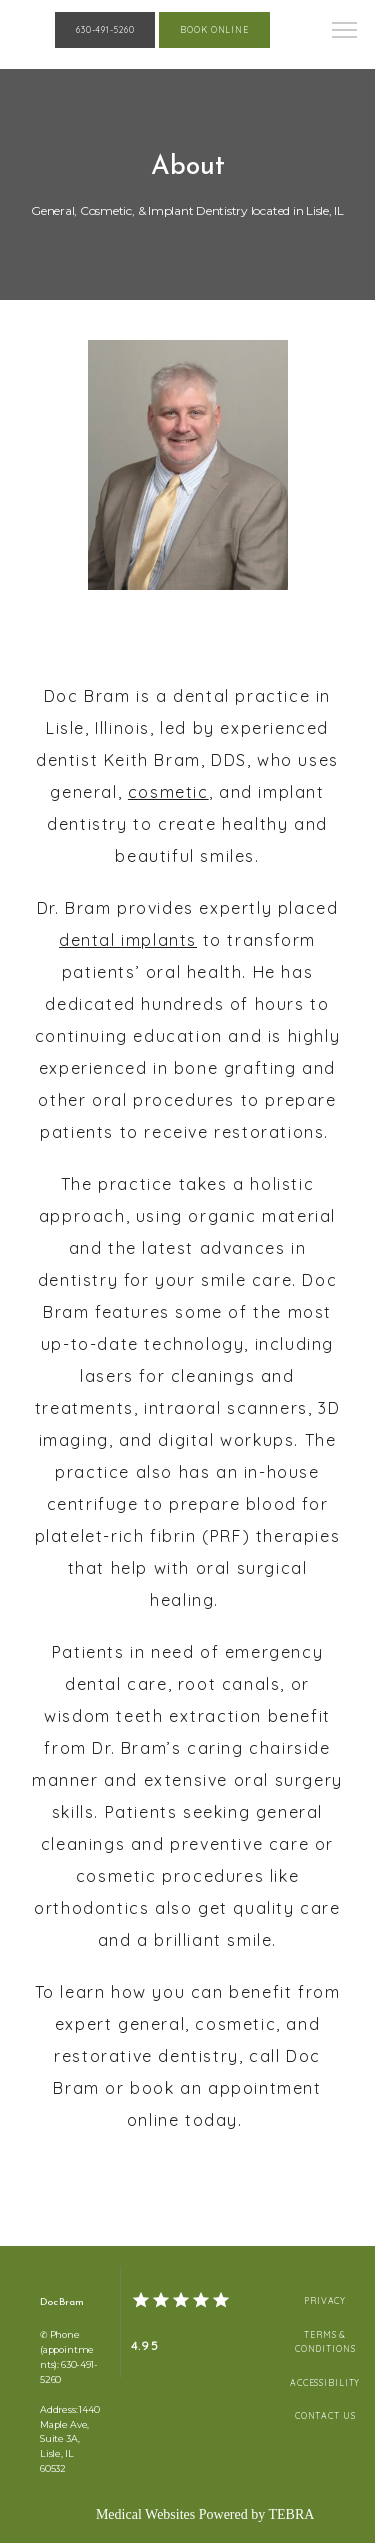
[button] (345, 32)
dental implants (128, 940)
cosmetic (168, 792)
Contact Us (325, 2415)
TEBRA (291, 2514)
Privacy (325, 2300)
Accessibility (325, 2382)
